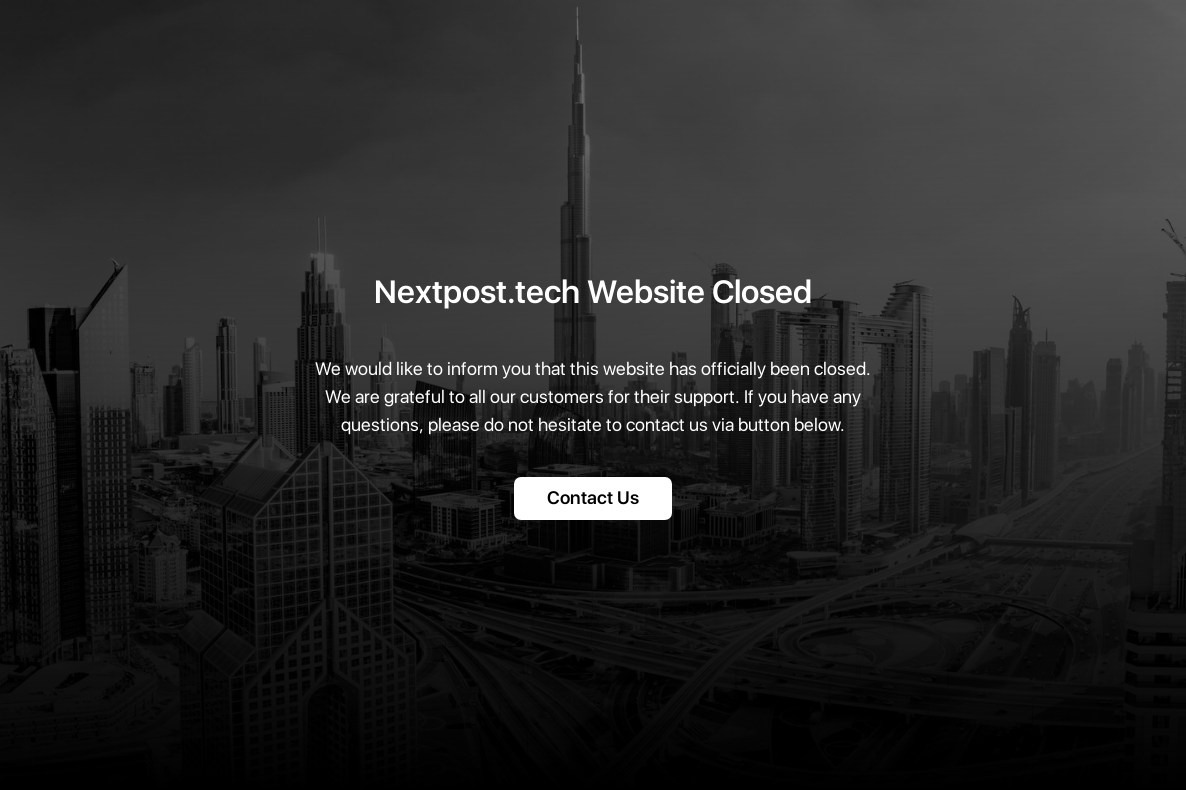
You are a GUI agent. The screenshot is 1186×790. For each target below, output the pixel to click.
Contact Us (593, 498)
